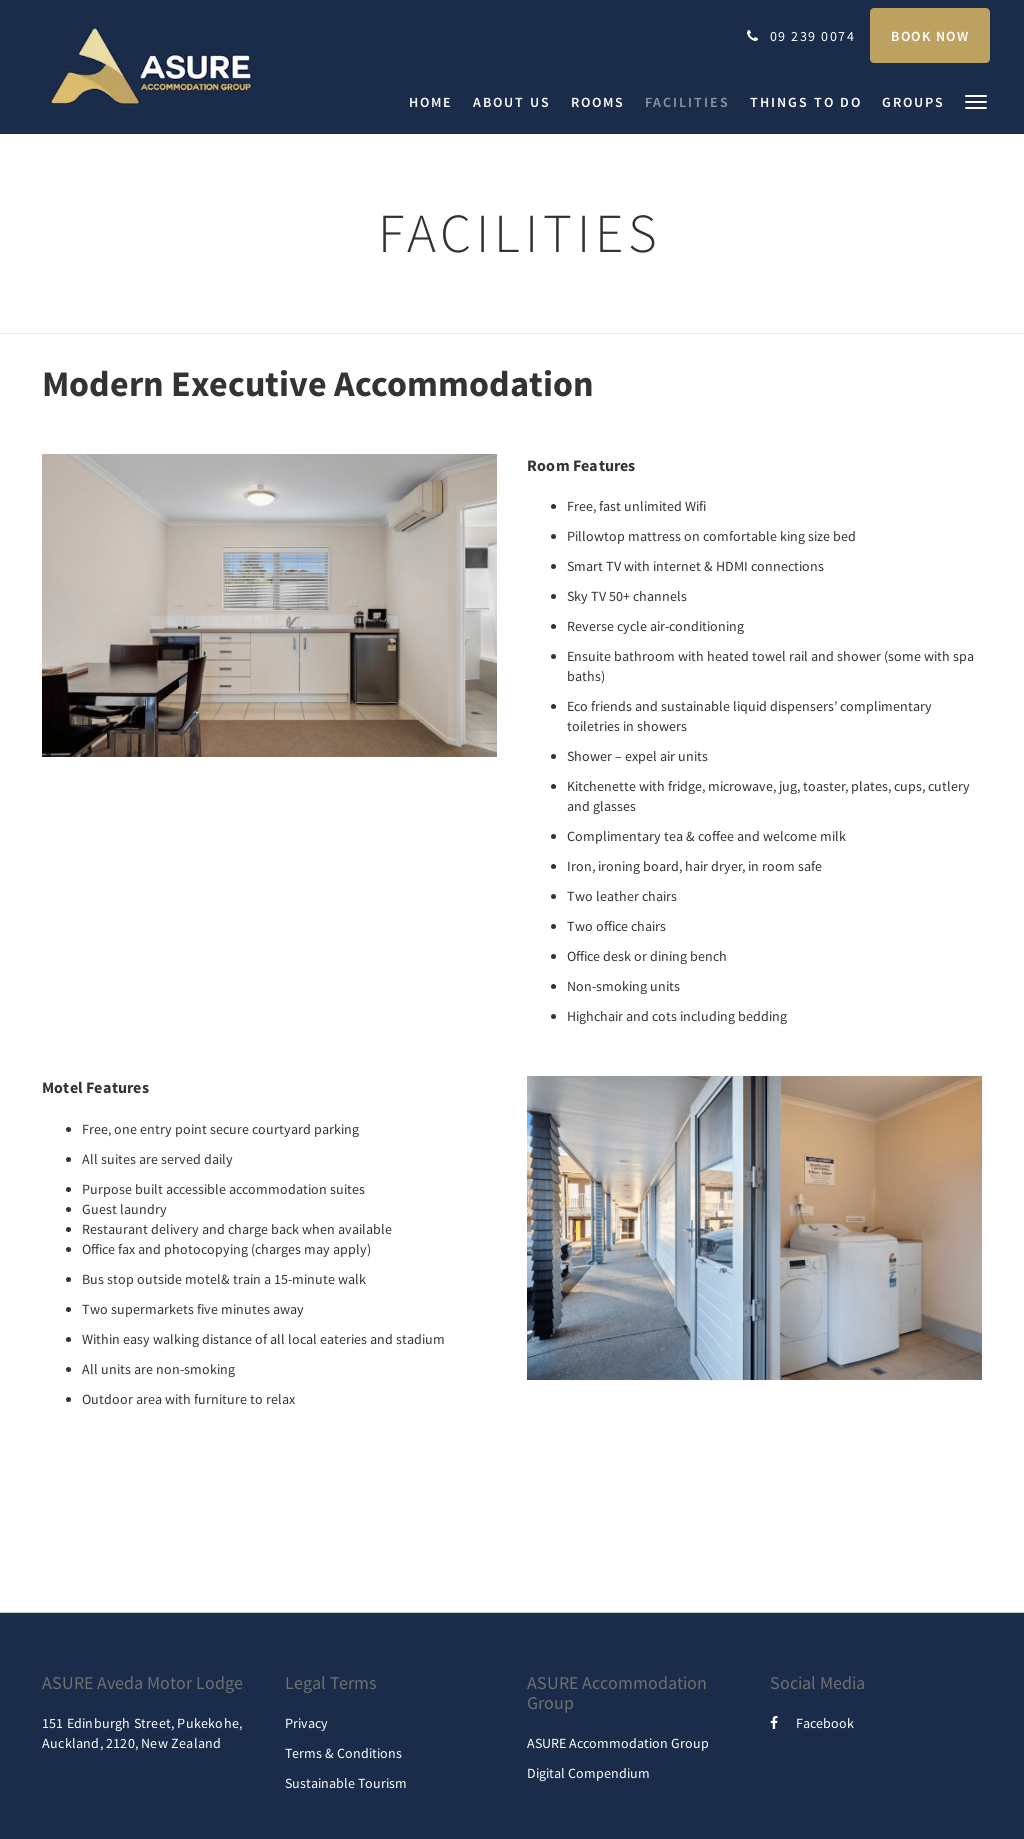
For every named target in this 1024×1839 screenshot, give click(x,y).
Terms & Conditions (343, 1753)
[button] (976, 100)
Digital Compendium (588, 1773)
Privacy (306, 1723)
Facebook (812, 1723)
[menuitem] (436, 102)
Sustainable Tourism (346, 1783)
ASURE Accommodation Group (618, 1743)
